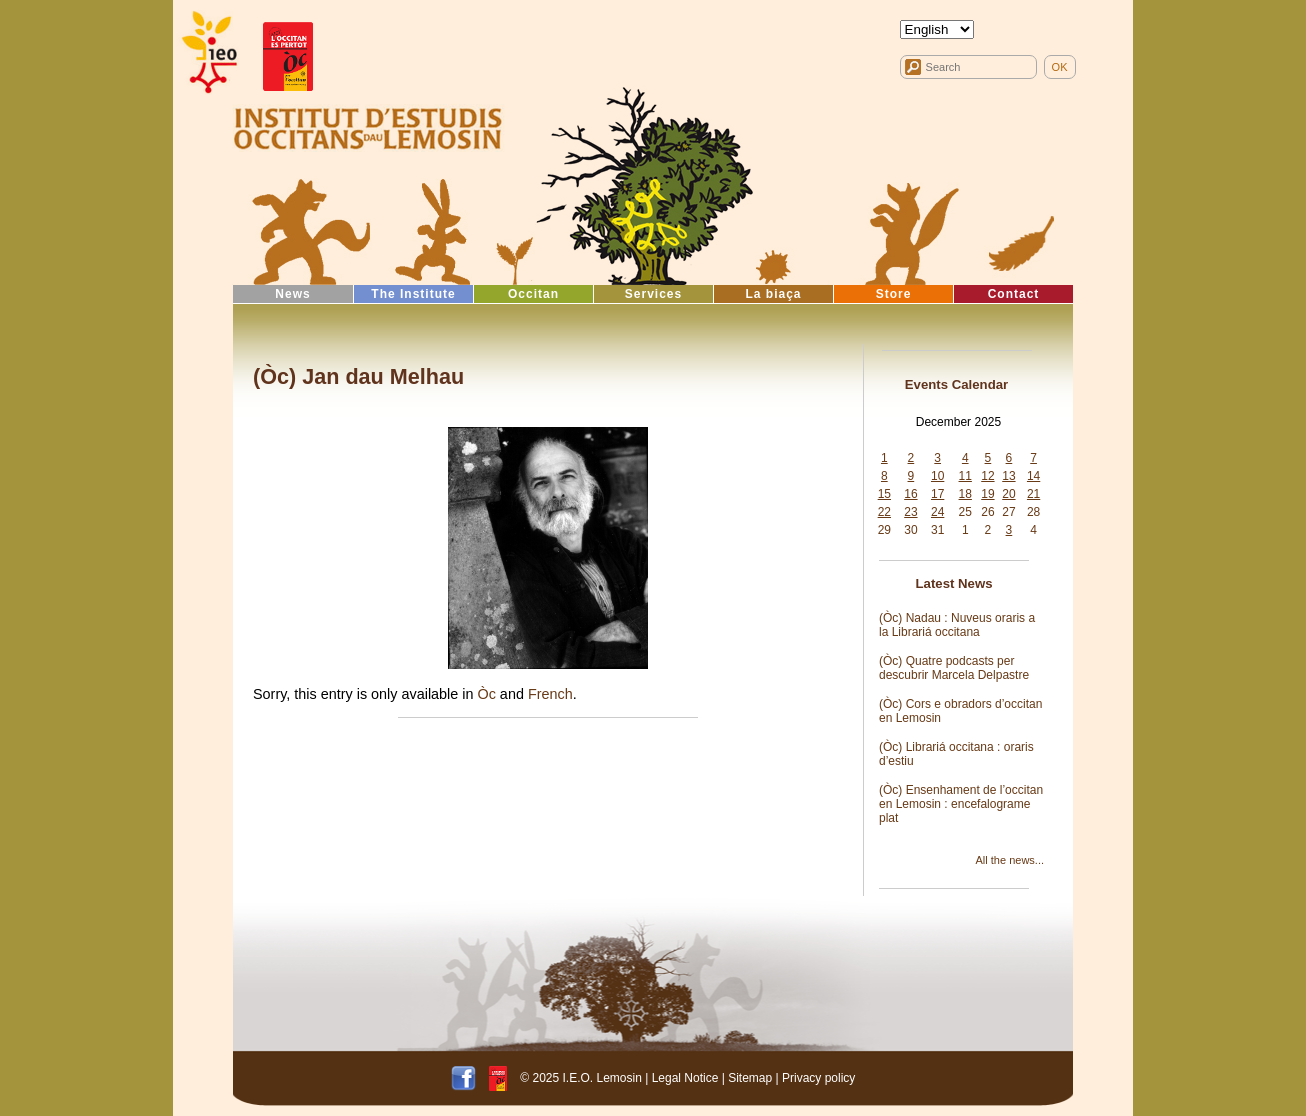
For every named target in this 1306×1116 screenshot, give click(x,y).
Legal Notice (685, 1078)
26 (987, 512)
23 (910, 512)
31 (937, 530)
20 (1008, 494)
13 (1008, 476)
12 (987, 476)
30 (910, 530)
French (550, 694)
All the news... (1010, 860)
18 (965, 494)
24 (937, 512)
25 (965, 512)
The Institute (413, 294)
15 (884, 494)
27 (1008, 512)
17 (937, 494)
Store (894, 294)
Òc (486, 694)
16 (910, 494)
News (292, 294)
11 (965, 476)
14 (1033, 476)
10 (937, 476)
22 (884, 512)
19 (987, 494)
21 (1033, 494)
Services (653, 294)
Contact (1014, 294)
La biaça (773, 294)
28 (1033, 512)
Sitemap (750, 1078)
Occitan (533, 294)
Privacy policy (818, 1078)
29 (884, 530)
